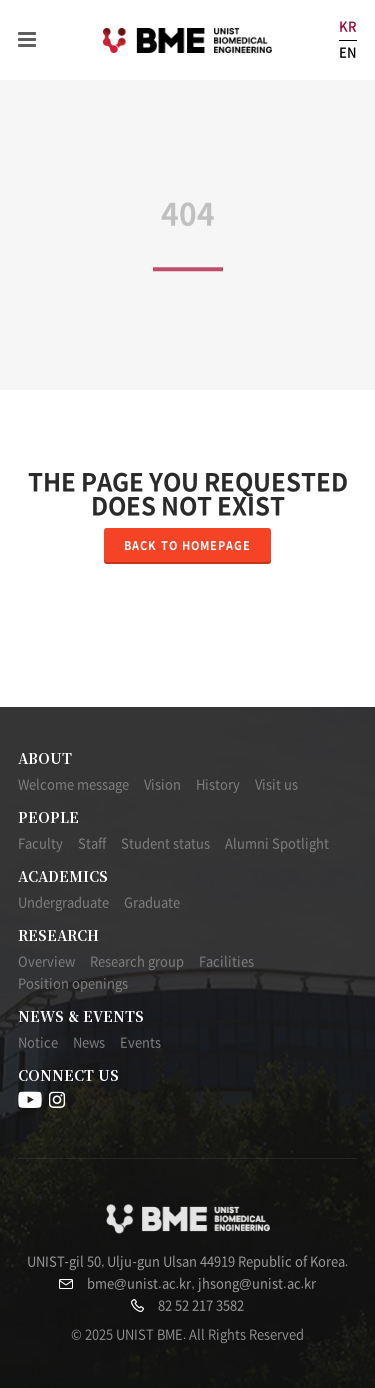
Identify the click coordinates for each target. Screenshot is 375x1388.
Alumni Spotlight (277, 843)
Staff (92, 843)
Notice (38, 1042)
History (218, 784)
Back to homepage (187, 545)
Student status (165, 843)
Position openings (73, 983)
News (89, 1042)
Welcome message (73, 784)
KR (348, 26)
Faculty (40, 843)
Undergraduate (63, 902)
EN (348, 52)
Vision (162, 784)
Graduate (152, 902)
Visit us (276, 784)
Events (140, 1042)
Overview (46, 961)
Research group (137, 961)
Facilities (226, 961)
